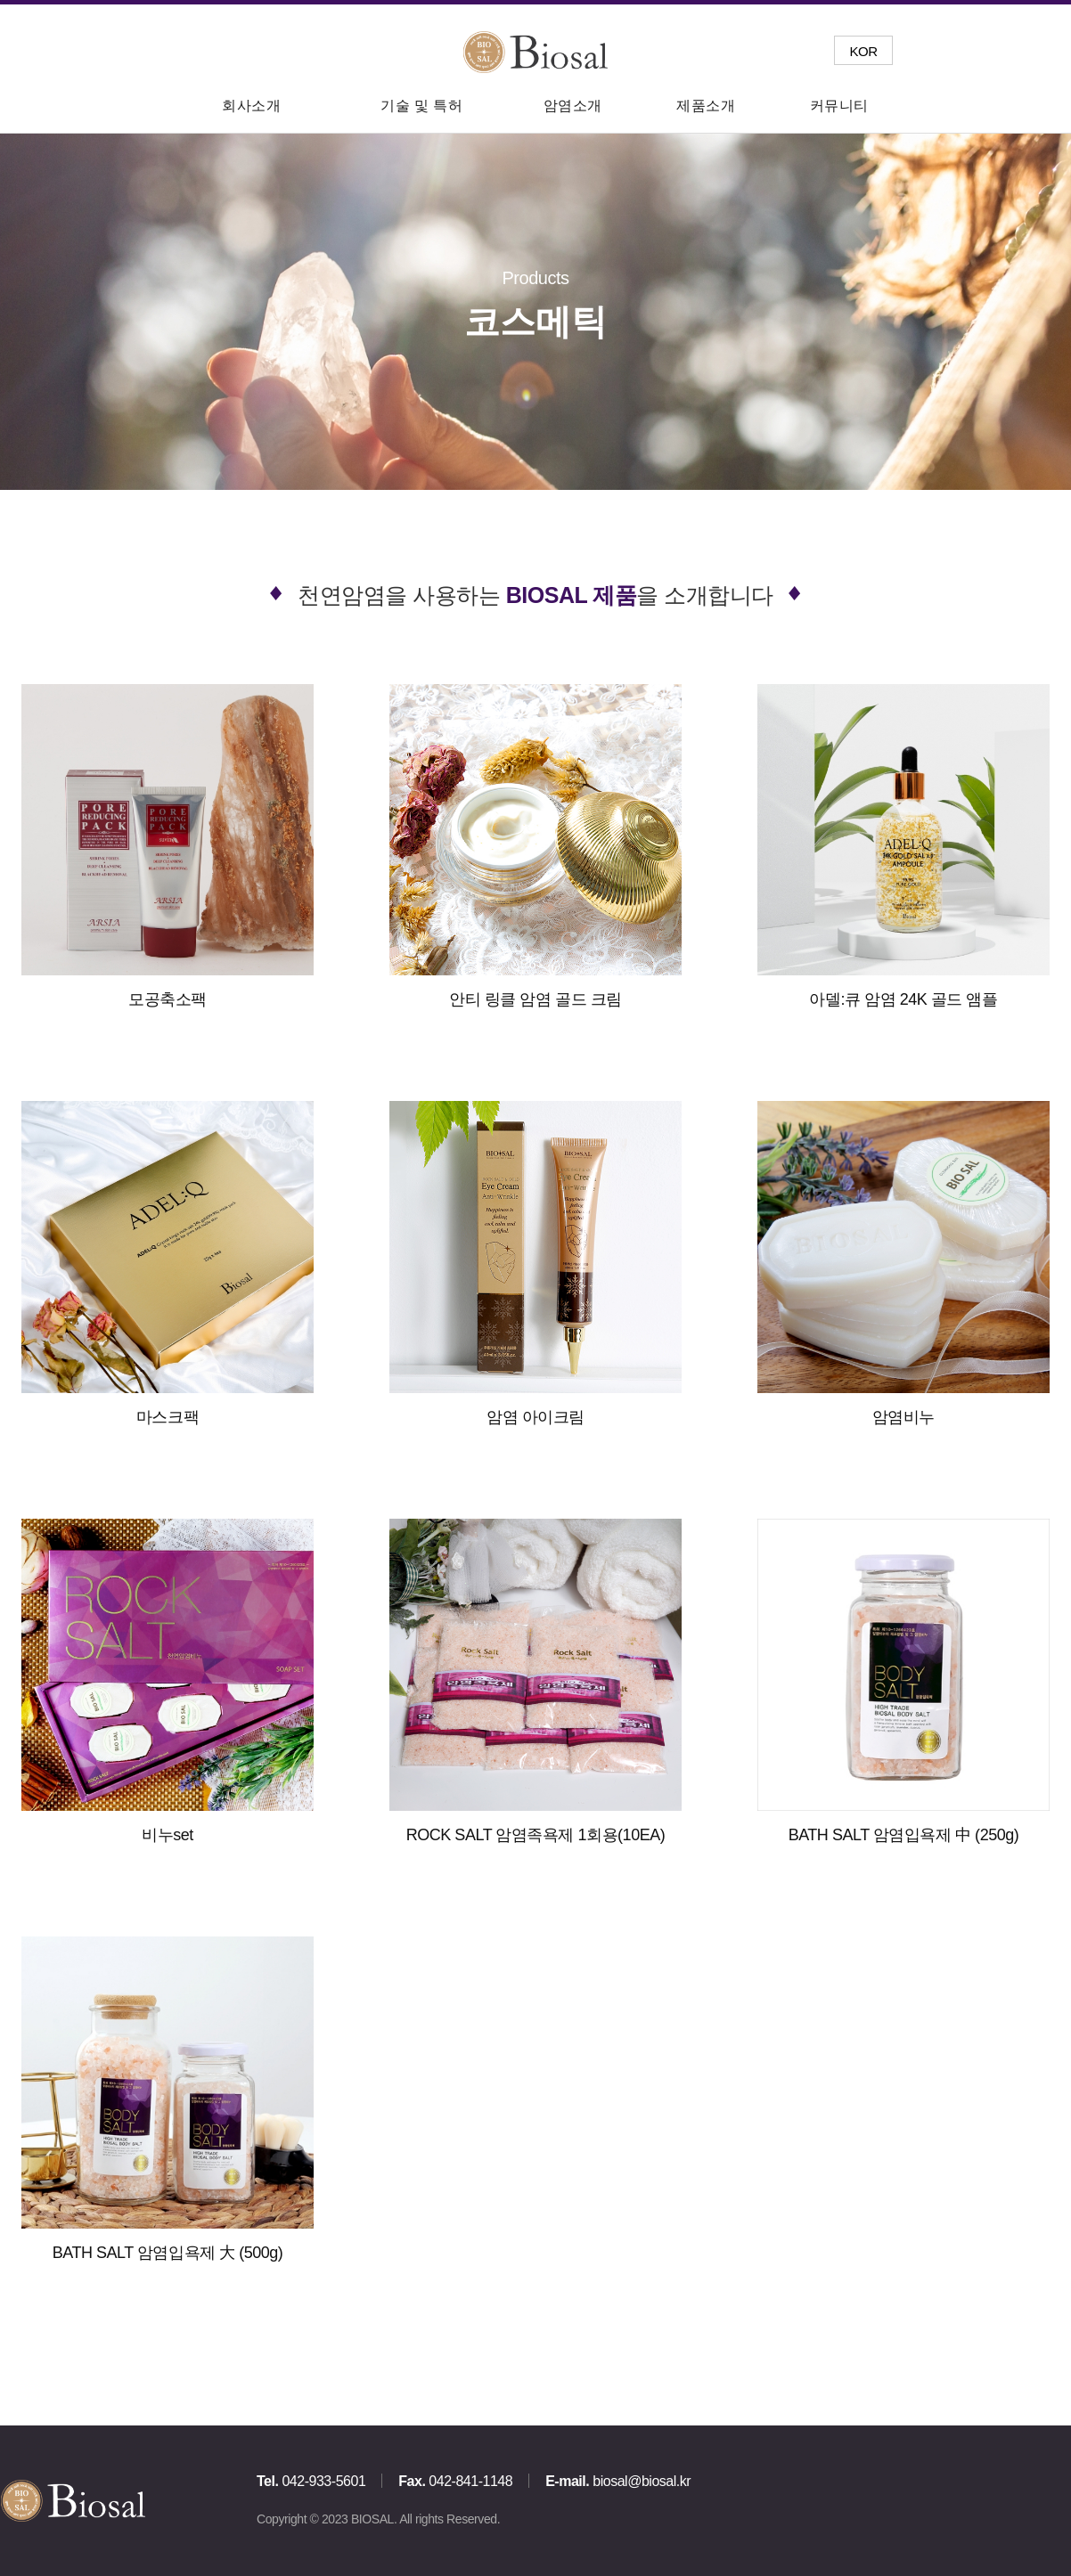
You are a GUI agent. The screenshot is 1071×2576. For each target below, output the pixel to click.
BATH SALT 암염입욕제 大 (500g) (168, 2253)
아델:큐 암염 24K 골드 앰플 (904, 999)
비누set (167, 1835)
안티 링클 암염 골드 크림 (535, 999)
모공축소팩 (167, 999)
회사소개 (251, 105)
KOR (863, 51)
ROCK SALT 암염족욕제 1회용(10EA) (535, 1835)
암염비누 (903, 1417)
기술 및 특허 (421, 105)
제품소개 (705, 105)
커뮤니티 (839, 105)
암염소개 (573, 105)
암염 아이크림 (535, 1417)
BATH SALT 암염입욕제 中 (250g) (904, 1835)
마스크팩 (167, 1417)
